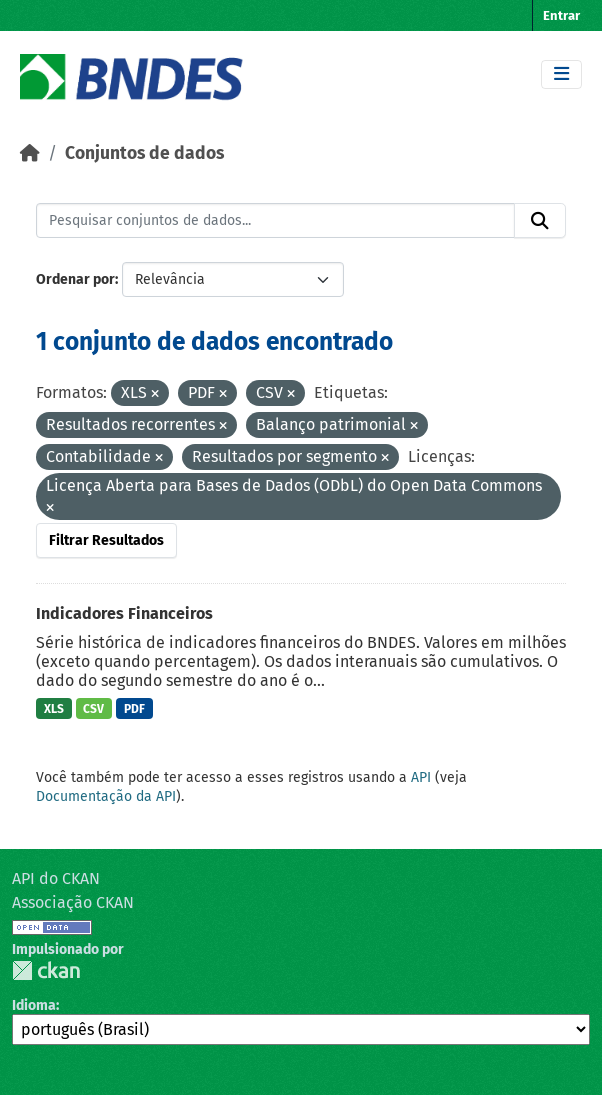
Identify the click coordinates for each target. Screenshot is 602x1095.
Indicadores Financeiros (124, 613)
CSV (93, 709)
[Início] (30, 153)
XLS (54, 709)
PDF (134, 709)
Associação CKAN (73, 902)
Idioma (34, 1005)
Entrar (561, 15)
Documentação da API (106, 796)
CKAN (46, 970)
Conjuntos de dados (144, 153)
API (421, 777)
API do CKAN (56, 878)
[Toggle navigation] (561, 74)
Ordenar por (75, 279)
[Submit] (540, 221)
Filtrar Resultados (106, 540)
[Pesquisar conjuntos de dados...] (275, 221)
